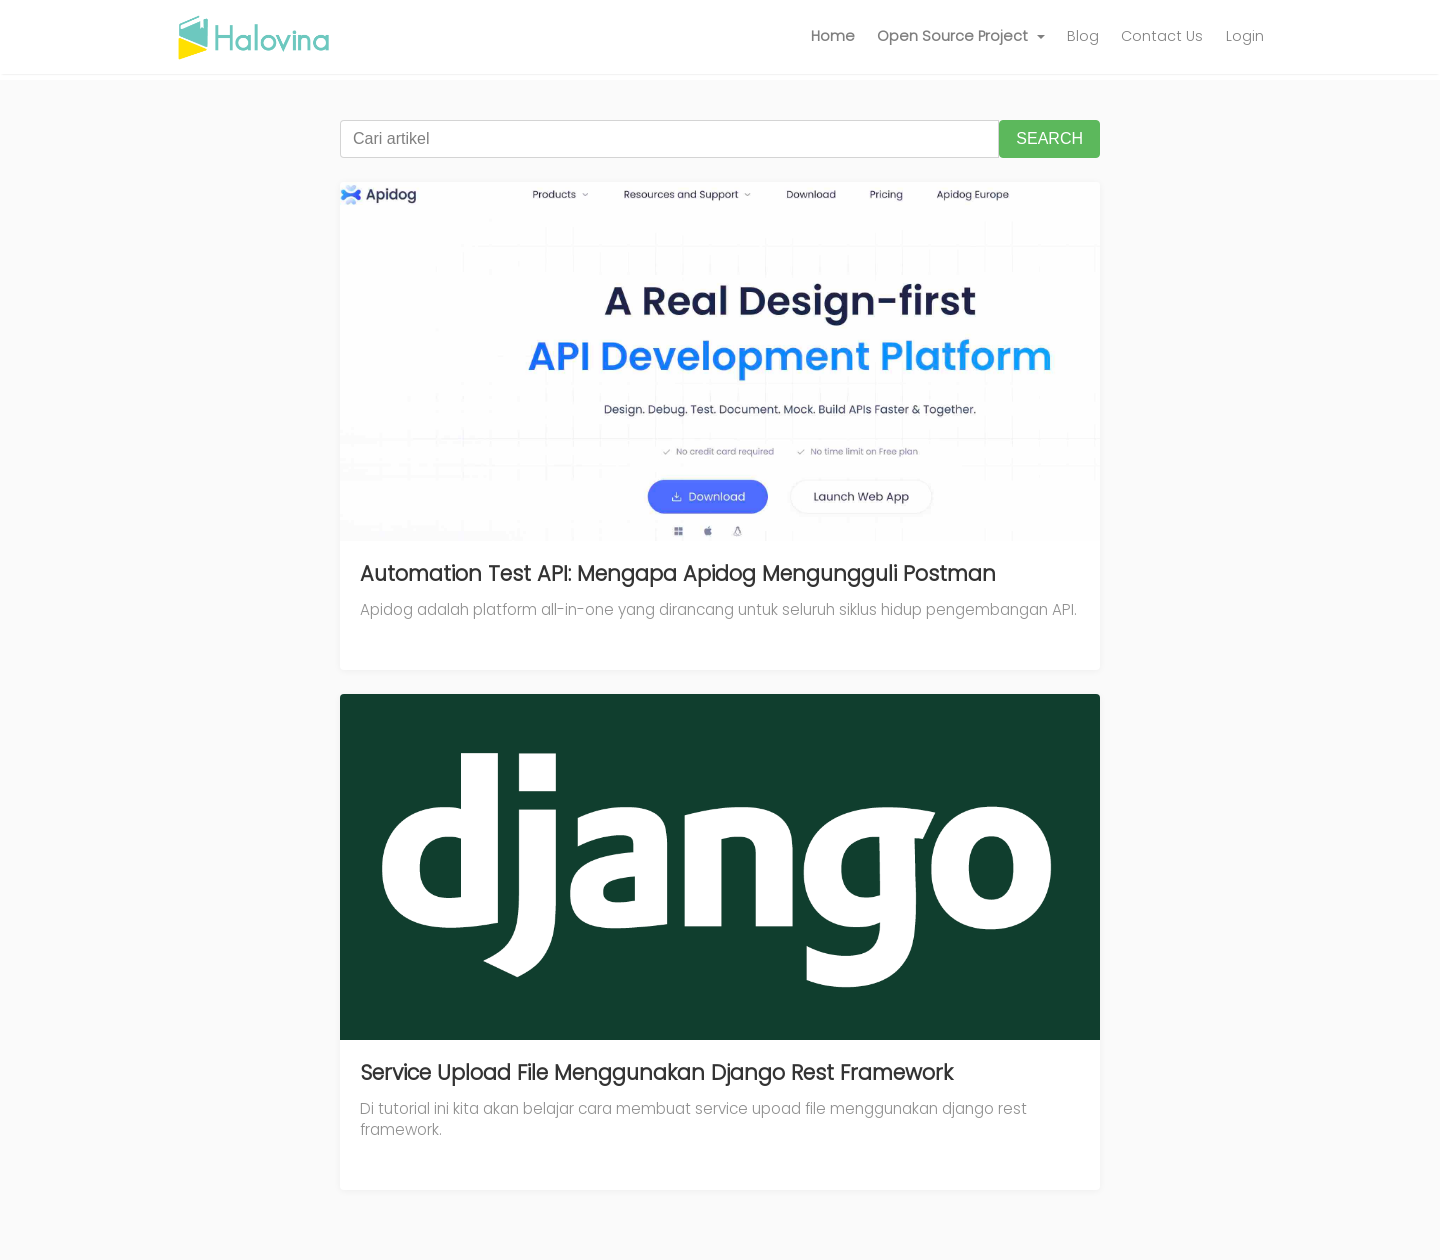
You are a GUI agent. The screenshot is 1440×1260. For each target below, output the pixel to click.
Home (833, 36)
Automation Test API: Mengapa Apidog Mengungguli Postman (678, 573)
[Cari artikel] (669, 139)
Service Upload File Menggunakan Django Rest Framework (656, 1072)
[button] (961, 37)
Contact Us (1162, 36)
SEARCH (1049, 138)
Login (1245, 36)
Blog (1083, 36)
